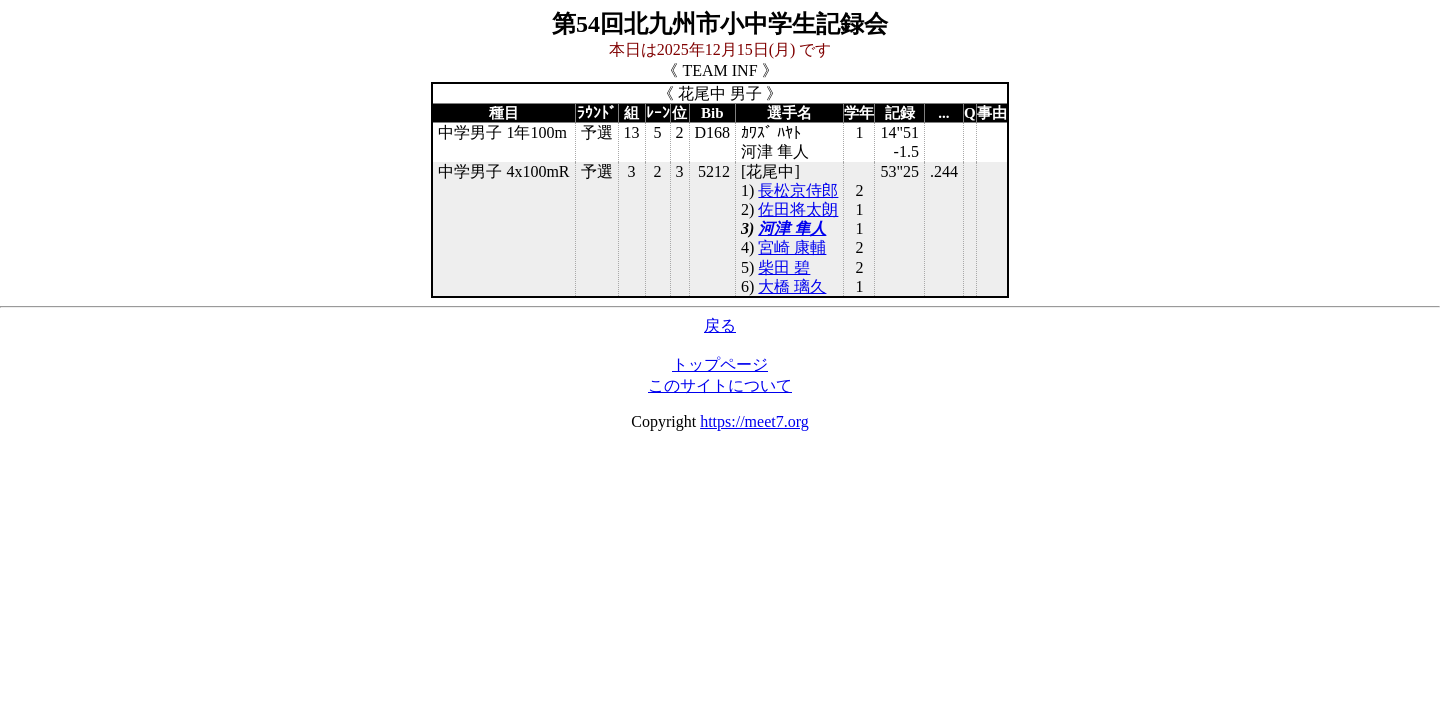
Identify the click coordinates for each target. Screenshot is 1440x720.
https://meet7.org (754, 421)
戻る (720, 325)
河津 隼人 (792, 228)
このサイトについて (720, 385)
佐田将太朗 (798, 209)
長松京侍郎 (798, 190)
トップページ (720, 364)
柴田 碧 (784, 267)
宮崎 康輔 (792, 247)
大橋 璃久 (792, 286)
